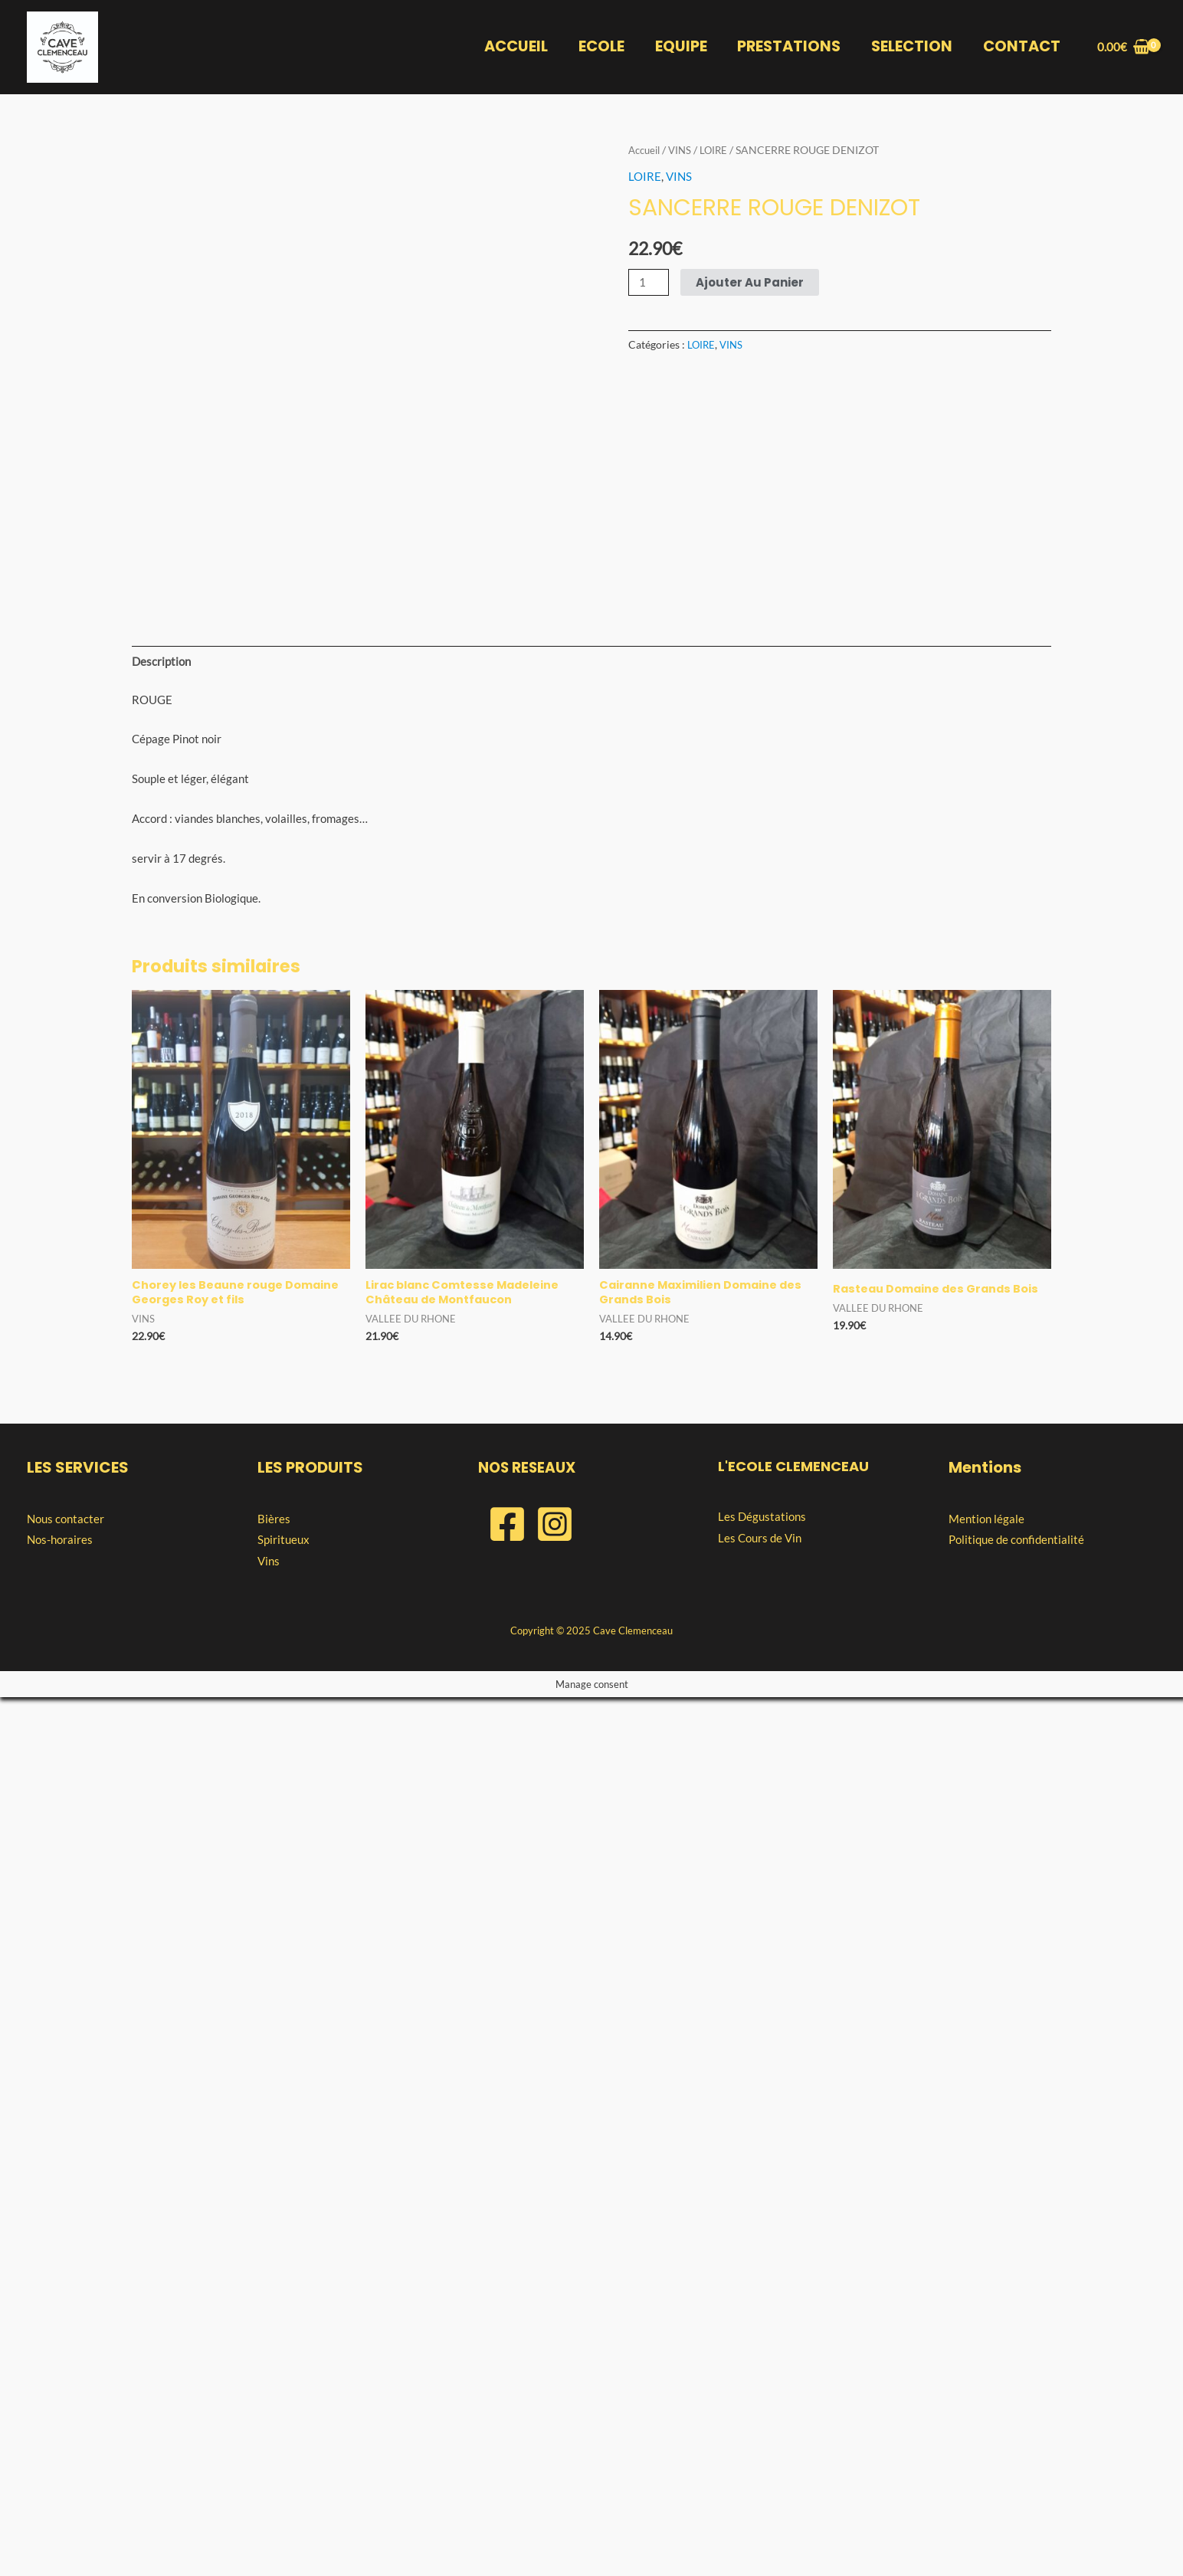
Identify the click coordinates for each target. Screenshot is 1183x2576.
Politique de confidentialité (1016, 2417)
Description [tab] (161, 1537)
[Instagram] (555, 2402)
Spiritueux (283, 2417)
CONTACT (1022, 47)
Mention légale (986, 2397)
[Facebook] (507, 2402)
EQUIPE (683, 47)
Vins (268, 2439)
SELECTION (913, 47)
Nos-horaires (60, 2417)
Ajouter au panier (750, 282)
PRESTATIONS (791, 47)
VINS (685, 149)
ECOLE (605, 47)
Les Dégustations (762, 2394)
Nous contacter (65, 2397)
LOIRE (720, 149)
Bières (273, 2397)
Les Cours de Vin (759, 2416)
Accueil (646, 149)
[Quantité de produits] (649, 281)
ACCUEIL (520, 47)
